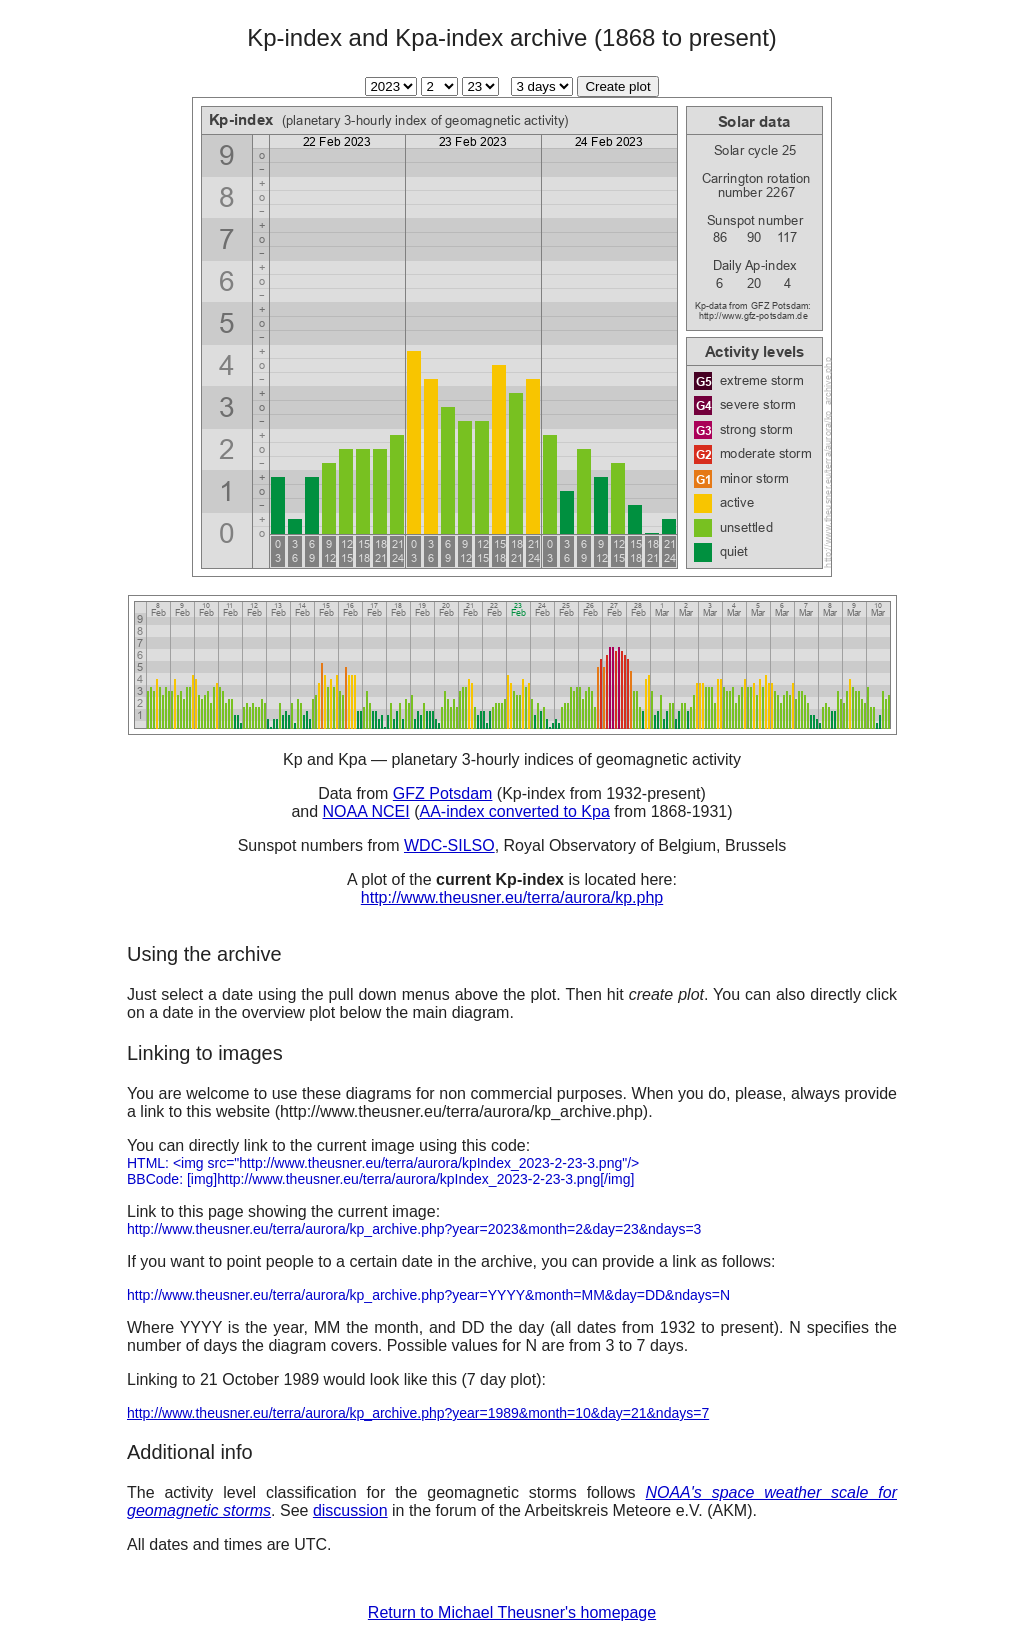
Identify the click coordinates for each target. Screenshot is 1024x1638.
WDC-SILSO (449, 845)
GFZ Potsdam (443, 793)
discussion (350, 1510)
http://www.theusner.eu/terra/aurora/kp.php (512, 897)
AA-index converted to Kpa (514, 811)
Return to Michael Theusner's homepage (512, 1612)
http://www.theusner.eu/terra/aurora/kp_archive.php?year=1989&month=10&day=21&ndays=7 (418, 1413)
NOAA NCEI (366, 811)
